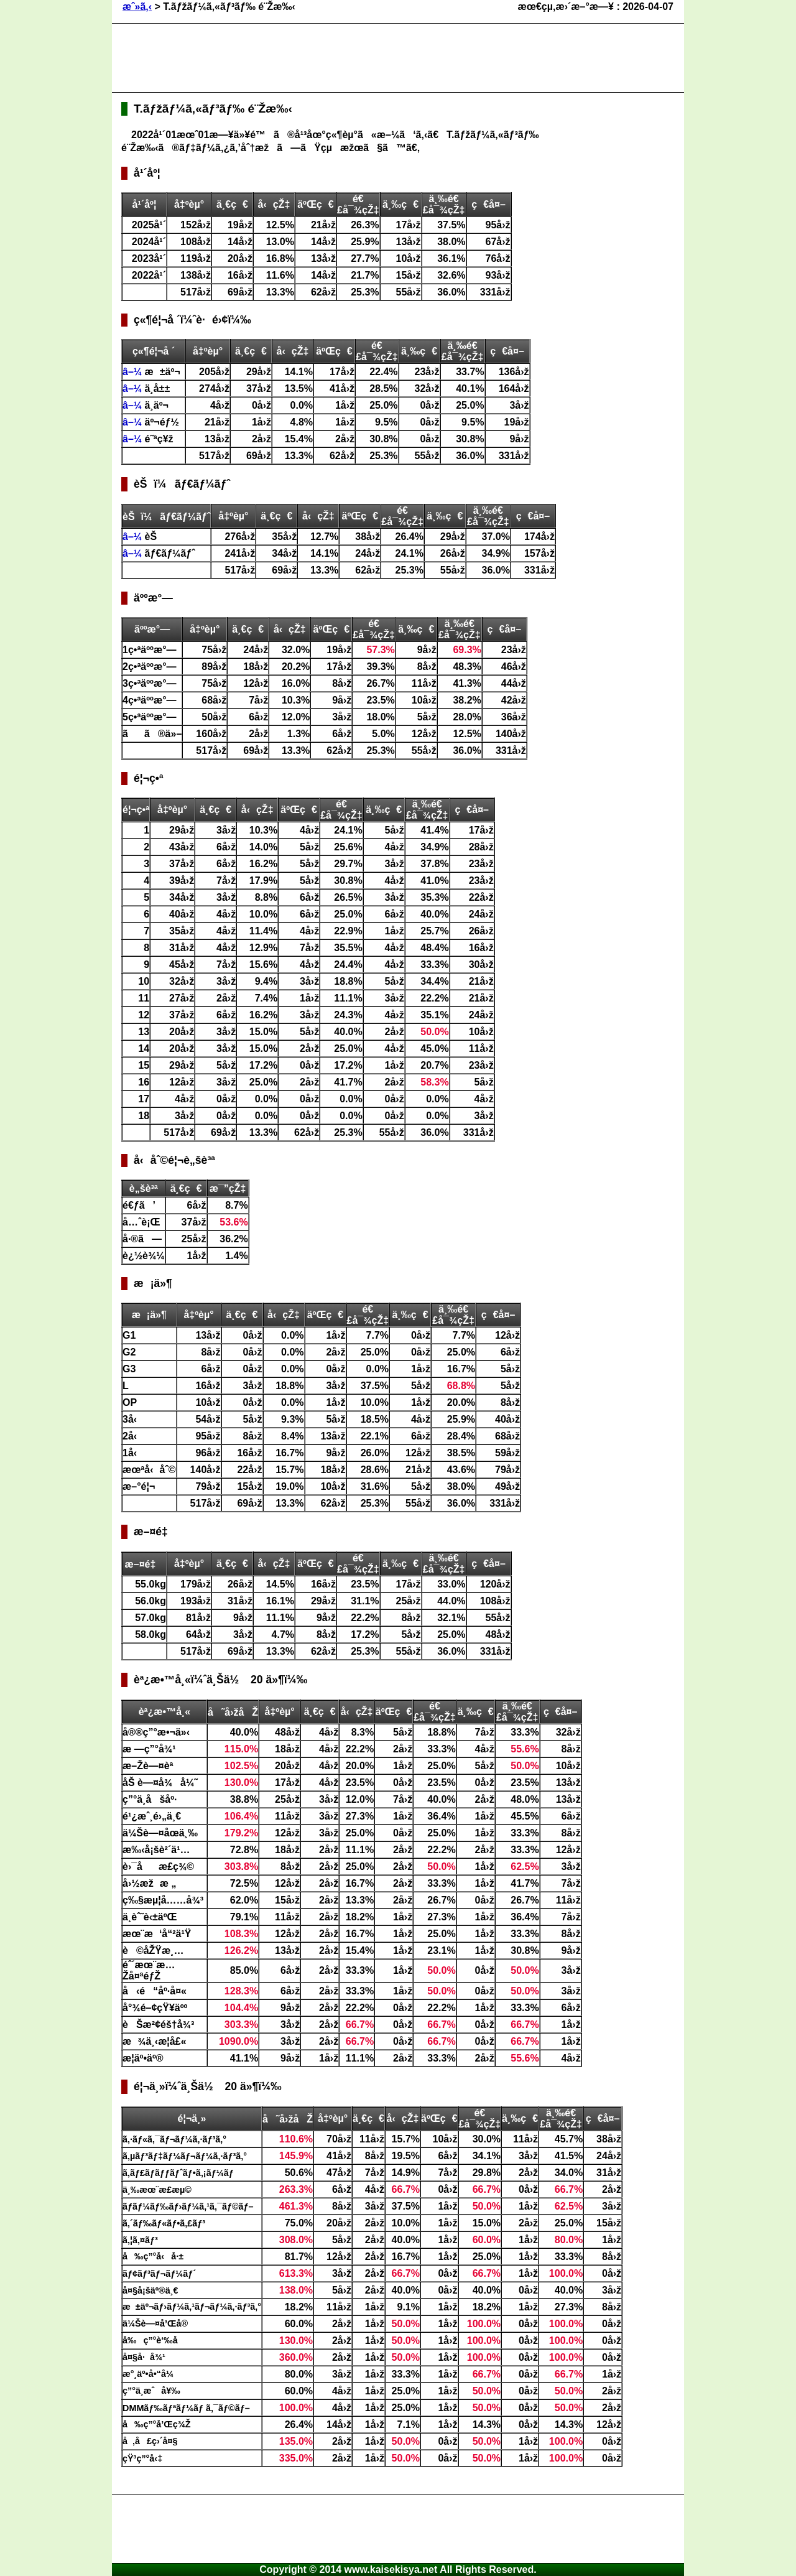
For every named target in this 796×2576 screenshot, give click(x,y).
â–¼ (134, 371)
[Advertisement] (347, 58)
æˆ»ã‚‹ (137, 6)
